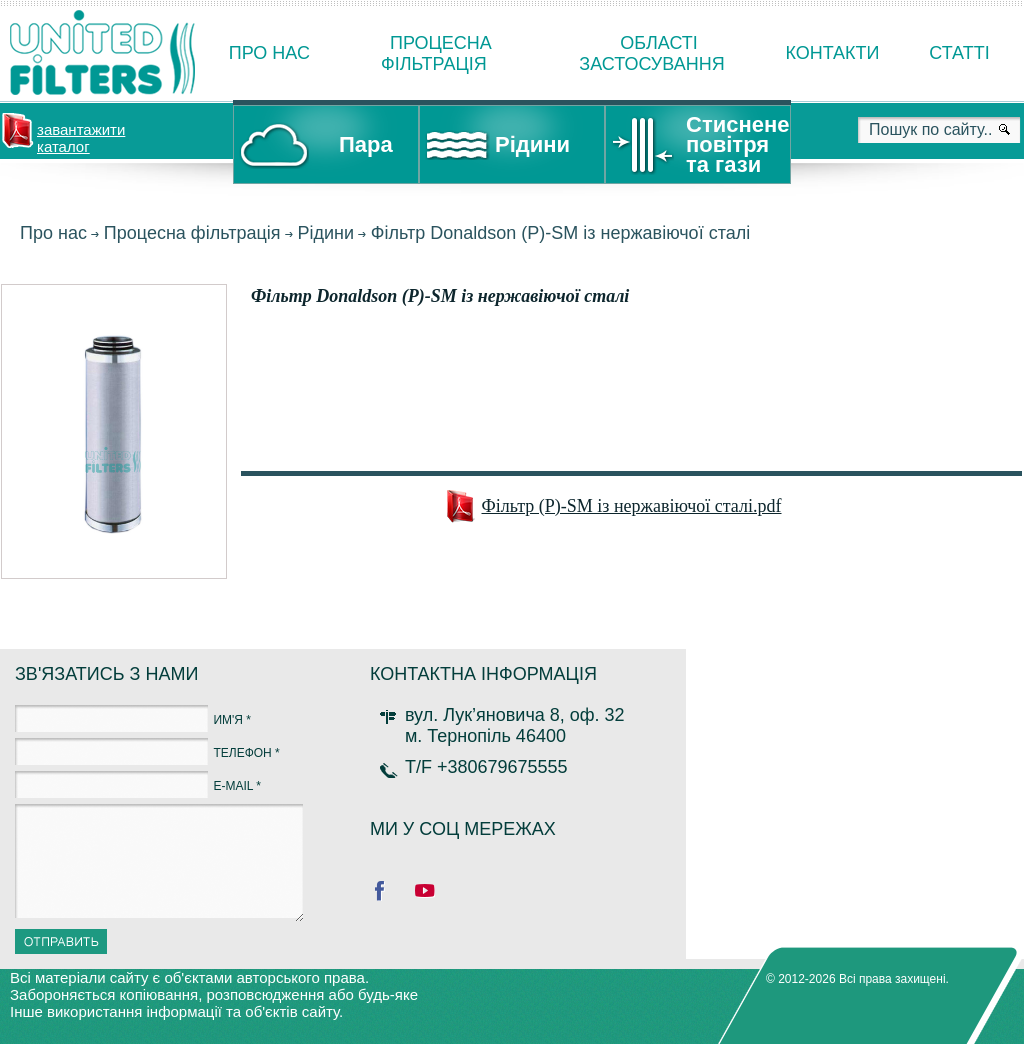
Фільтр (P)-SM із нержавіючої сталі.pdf (632, 506)
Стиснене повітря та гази (737, 144)
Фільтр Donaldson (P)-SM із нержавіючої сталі (560, 233)
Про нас (269, 53)
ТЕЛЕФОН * (246, 753)
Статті (959, 53)
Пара (366, 144)
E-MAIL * (237, 786)
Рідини (532, 144)
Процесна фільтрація (192, 233)
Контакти (832, 53)
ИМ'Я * (232, 720)
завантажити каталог (81, 136)
